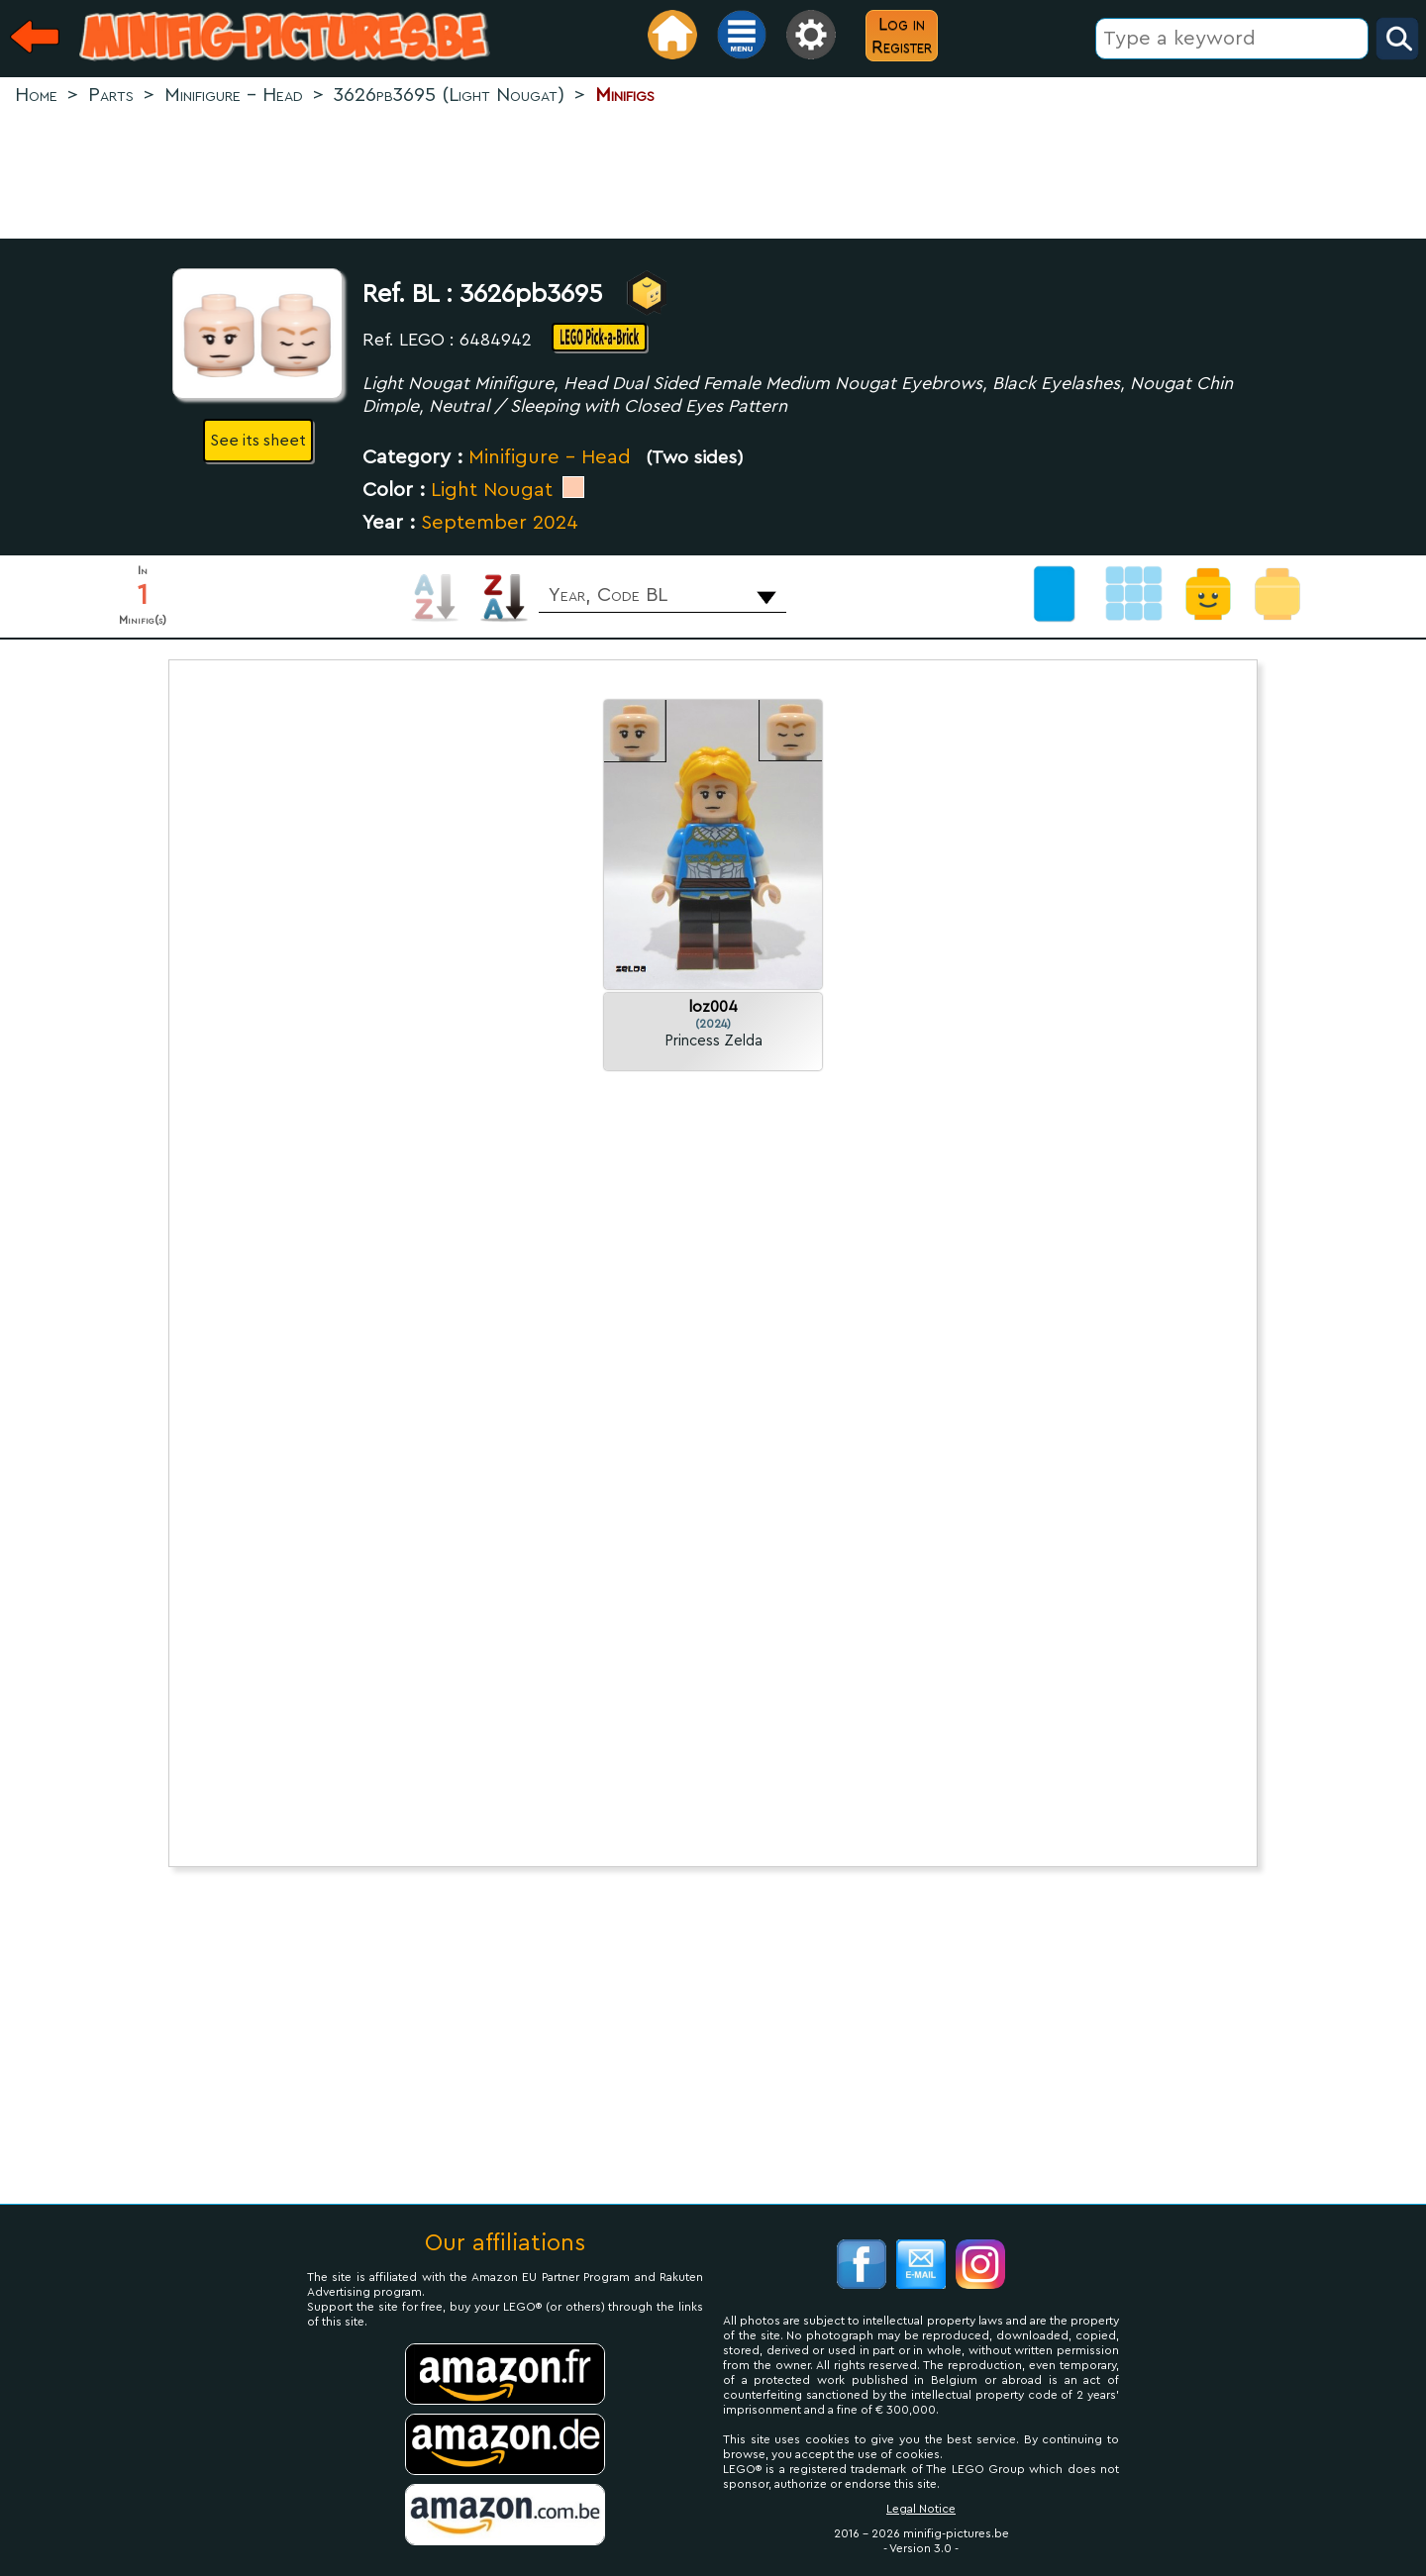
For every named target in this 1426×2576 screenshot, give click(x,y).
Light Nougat (492, 490)
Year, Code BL (608, 595)
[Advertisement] (713, 174)
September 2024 (499, 523)
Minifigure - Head (549, 457)
